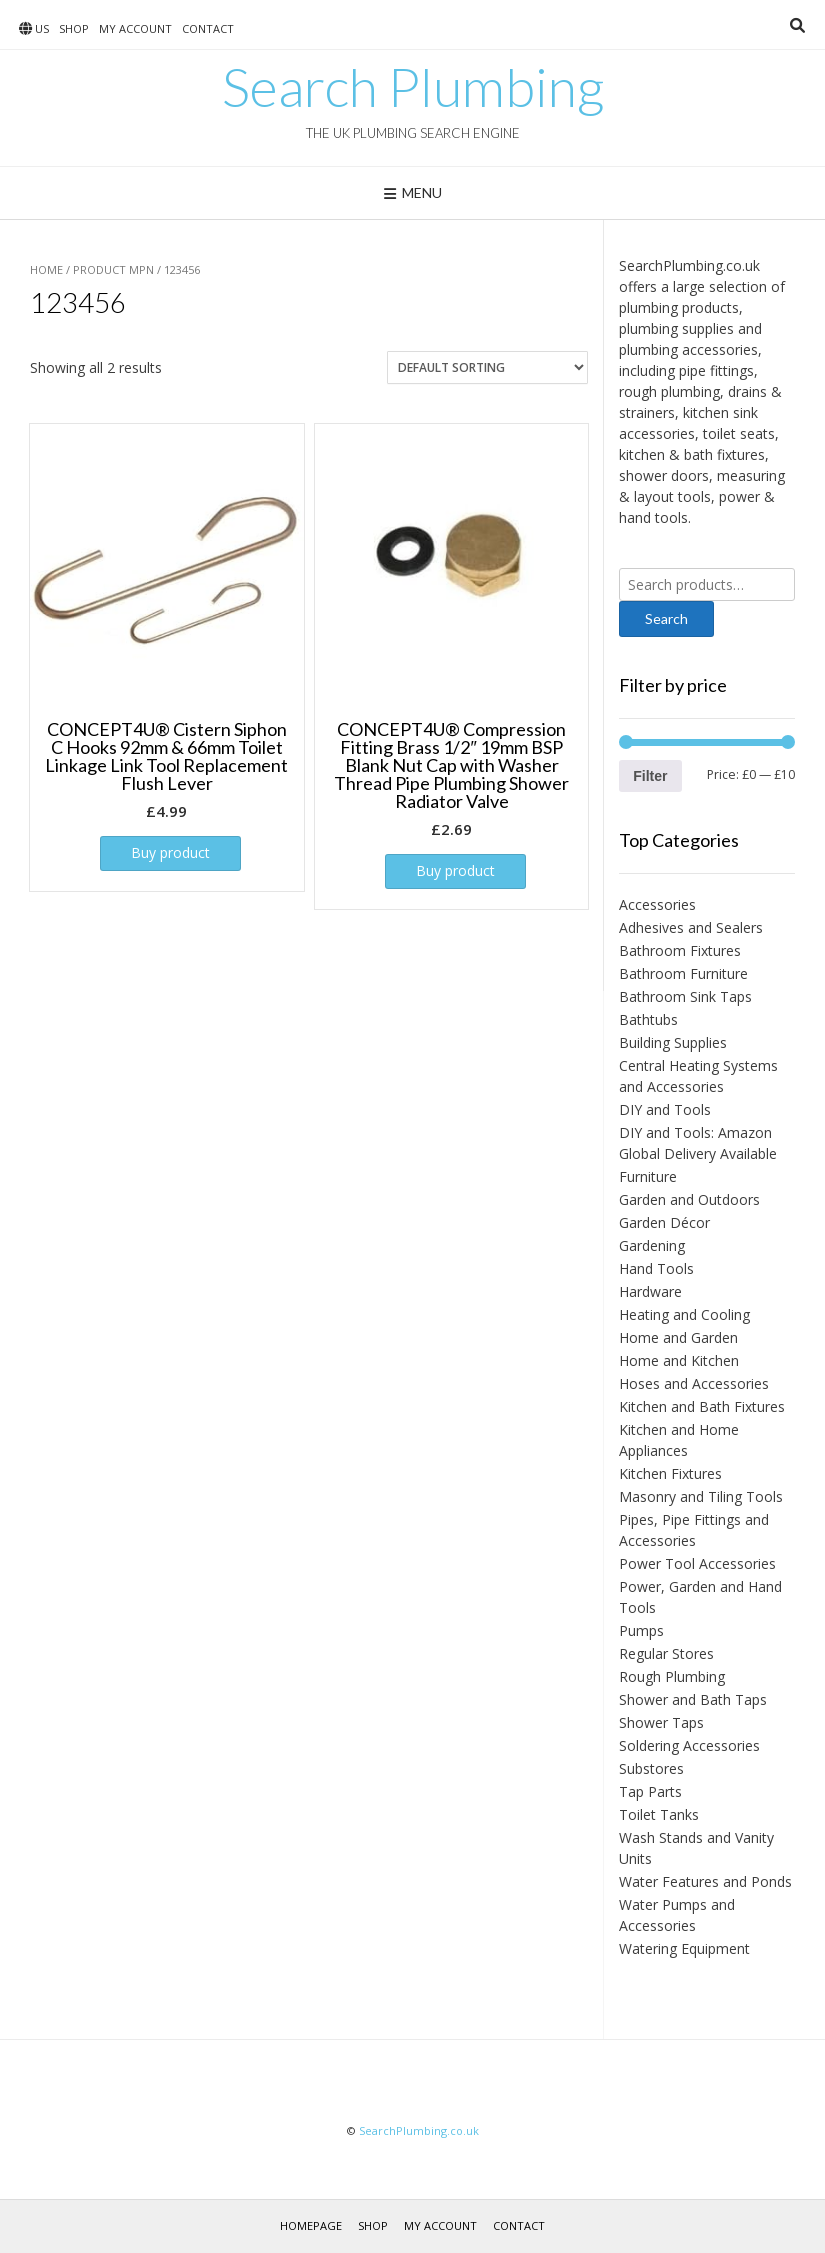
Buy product (170, 852)
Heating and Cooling (684, 1314)
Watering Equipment (684, 1948)
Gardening (652, 1245)
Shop (74, 28)
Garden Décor (664, 1222)
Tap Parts (650, 1791)
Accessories (657, 904)
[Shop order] (487, 367)
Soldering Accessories (689, 1745)
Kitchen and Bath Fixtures (702, 1406)
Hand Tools (656, 1268)
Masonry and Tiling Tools (701, 1496)
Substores (651, 1768)
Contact (208, 28)
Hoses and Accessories (694, 1383)
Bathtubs (648, 1019)
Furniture (648, 1176)
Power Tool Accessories (697, 1563)
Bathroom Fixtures (680, 950)
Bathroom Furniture (683, 973)
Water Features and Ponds (705, 1881)
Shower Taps (661, 1722)
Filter (650, 776)
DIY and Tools (665, 1109)
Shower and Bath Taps (693, 1699)
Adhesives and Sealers (691, 927)
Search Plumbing (413, 87)
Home (46, 269)
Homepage (311, 2225)
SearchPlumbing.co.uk (419, 2130)
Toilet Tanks (659, 1814)
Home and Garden (678, 1337)
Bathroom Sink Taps (685, 996)
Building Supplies (673, 1042)
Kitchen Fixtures (670, 1473)
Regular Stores (666, 1653)
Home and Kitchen (679, 1360)
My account (135, 28)
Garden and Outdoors (689, 1199)
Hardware (650, 1291)
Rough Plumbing (672, 1676)
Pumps (641, 1630)
